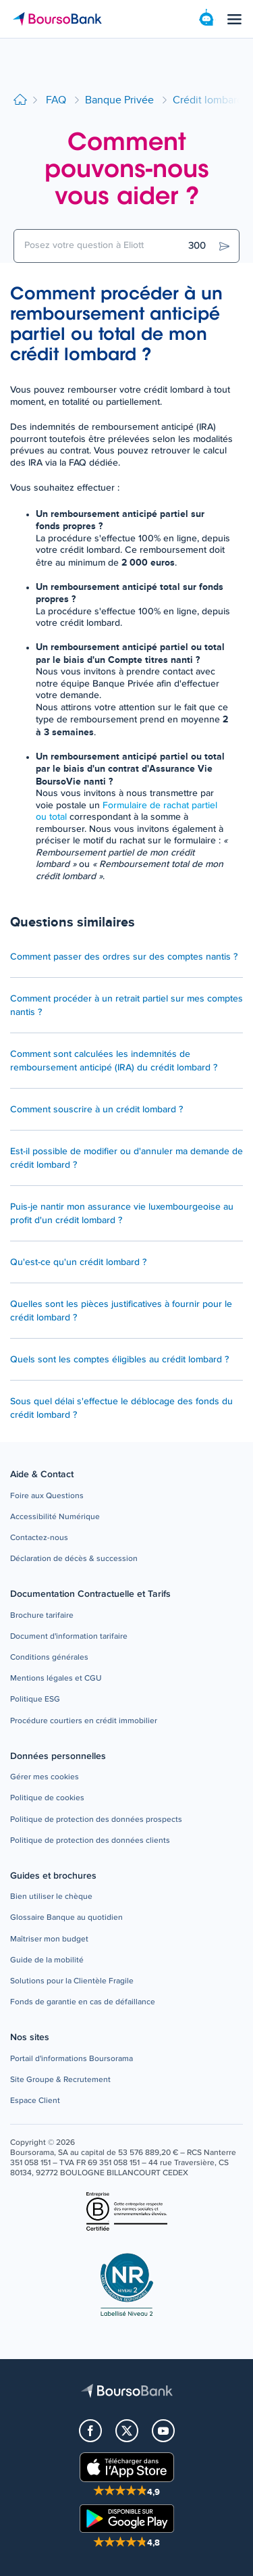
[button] (47, 1496)
